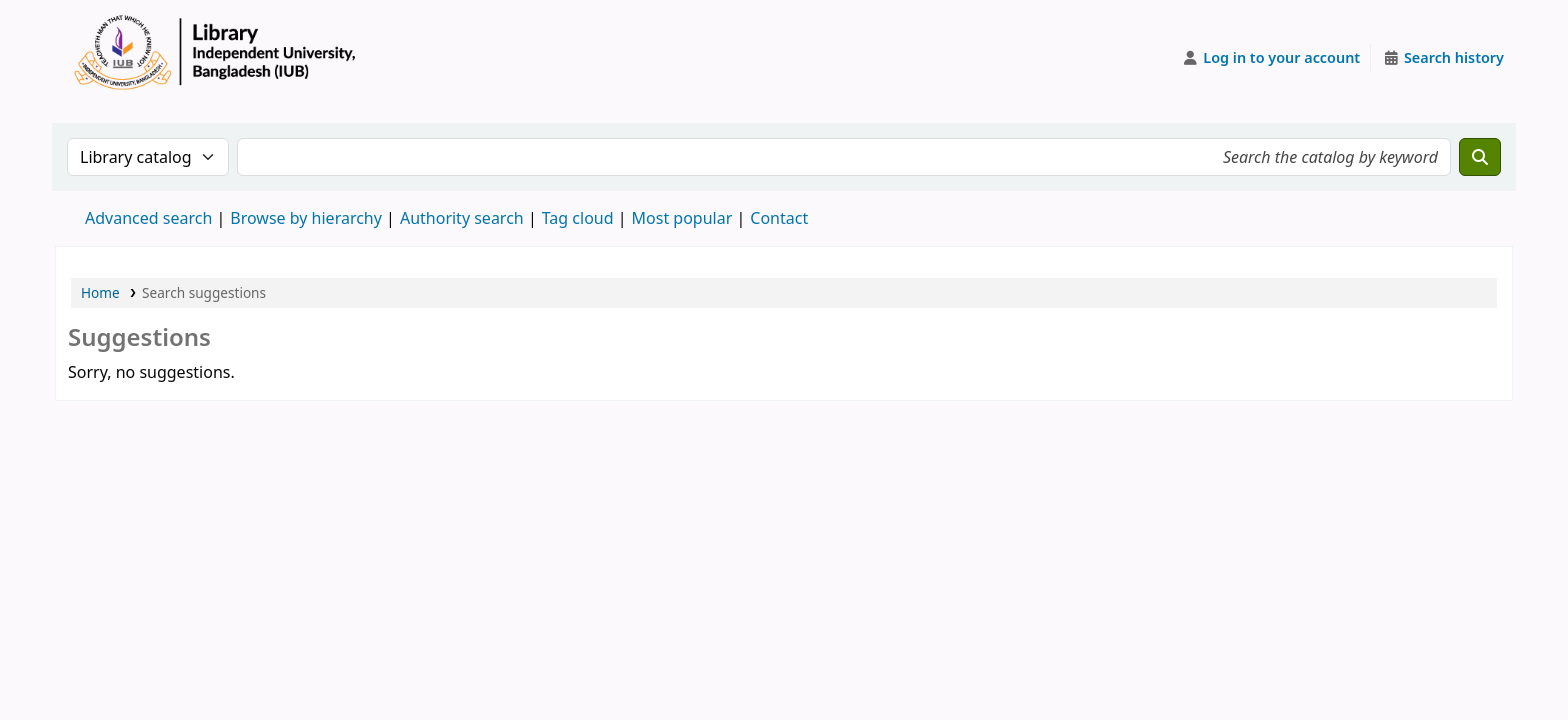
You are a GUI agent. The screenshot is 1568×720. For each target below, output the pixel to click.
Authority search (462, 218)
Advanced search (148, 218)
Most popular (682, 218)
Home (100, 292)
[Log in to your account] (1271, 58)
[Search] (1480, 157)
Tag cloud (578, 218)
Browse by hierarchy (306, 218)
